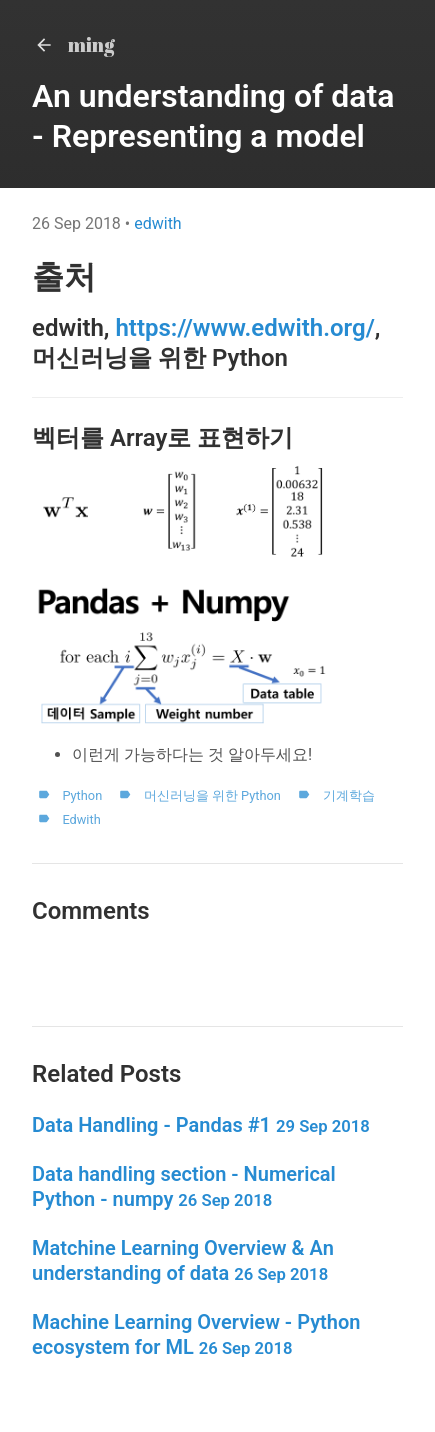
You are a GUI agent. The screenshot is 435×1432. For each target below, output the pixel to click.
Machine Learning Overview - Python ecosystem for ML (196, 1334)
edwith (157, 223)
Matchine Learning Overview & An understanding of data (183, 1260)
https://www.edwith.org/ (244, 328)
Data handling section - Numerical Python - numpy (184, 1186)
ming (73, 44)
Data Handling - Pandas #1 (201, 1125)
